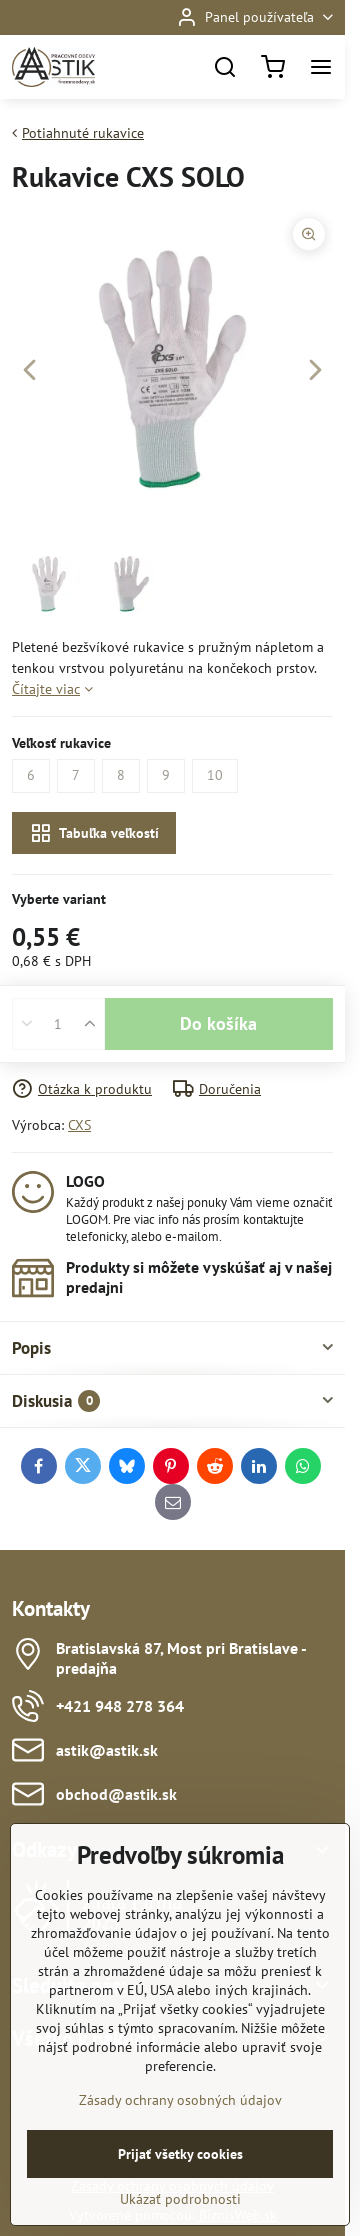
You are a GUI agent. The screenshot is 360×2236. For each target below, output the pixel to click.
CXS (79, 1125)
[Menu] (321, 67)
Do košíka (218, 1023)
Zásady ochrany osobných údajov (180, 2169)
